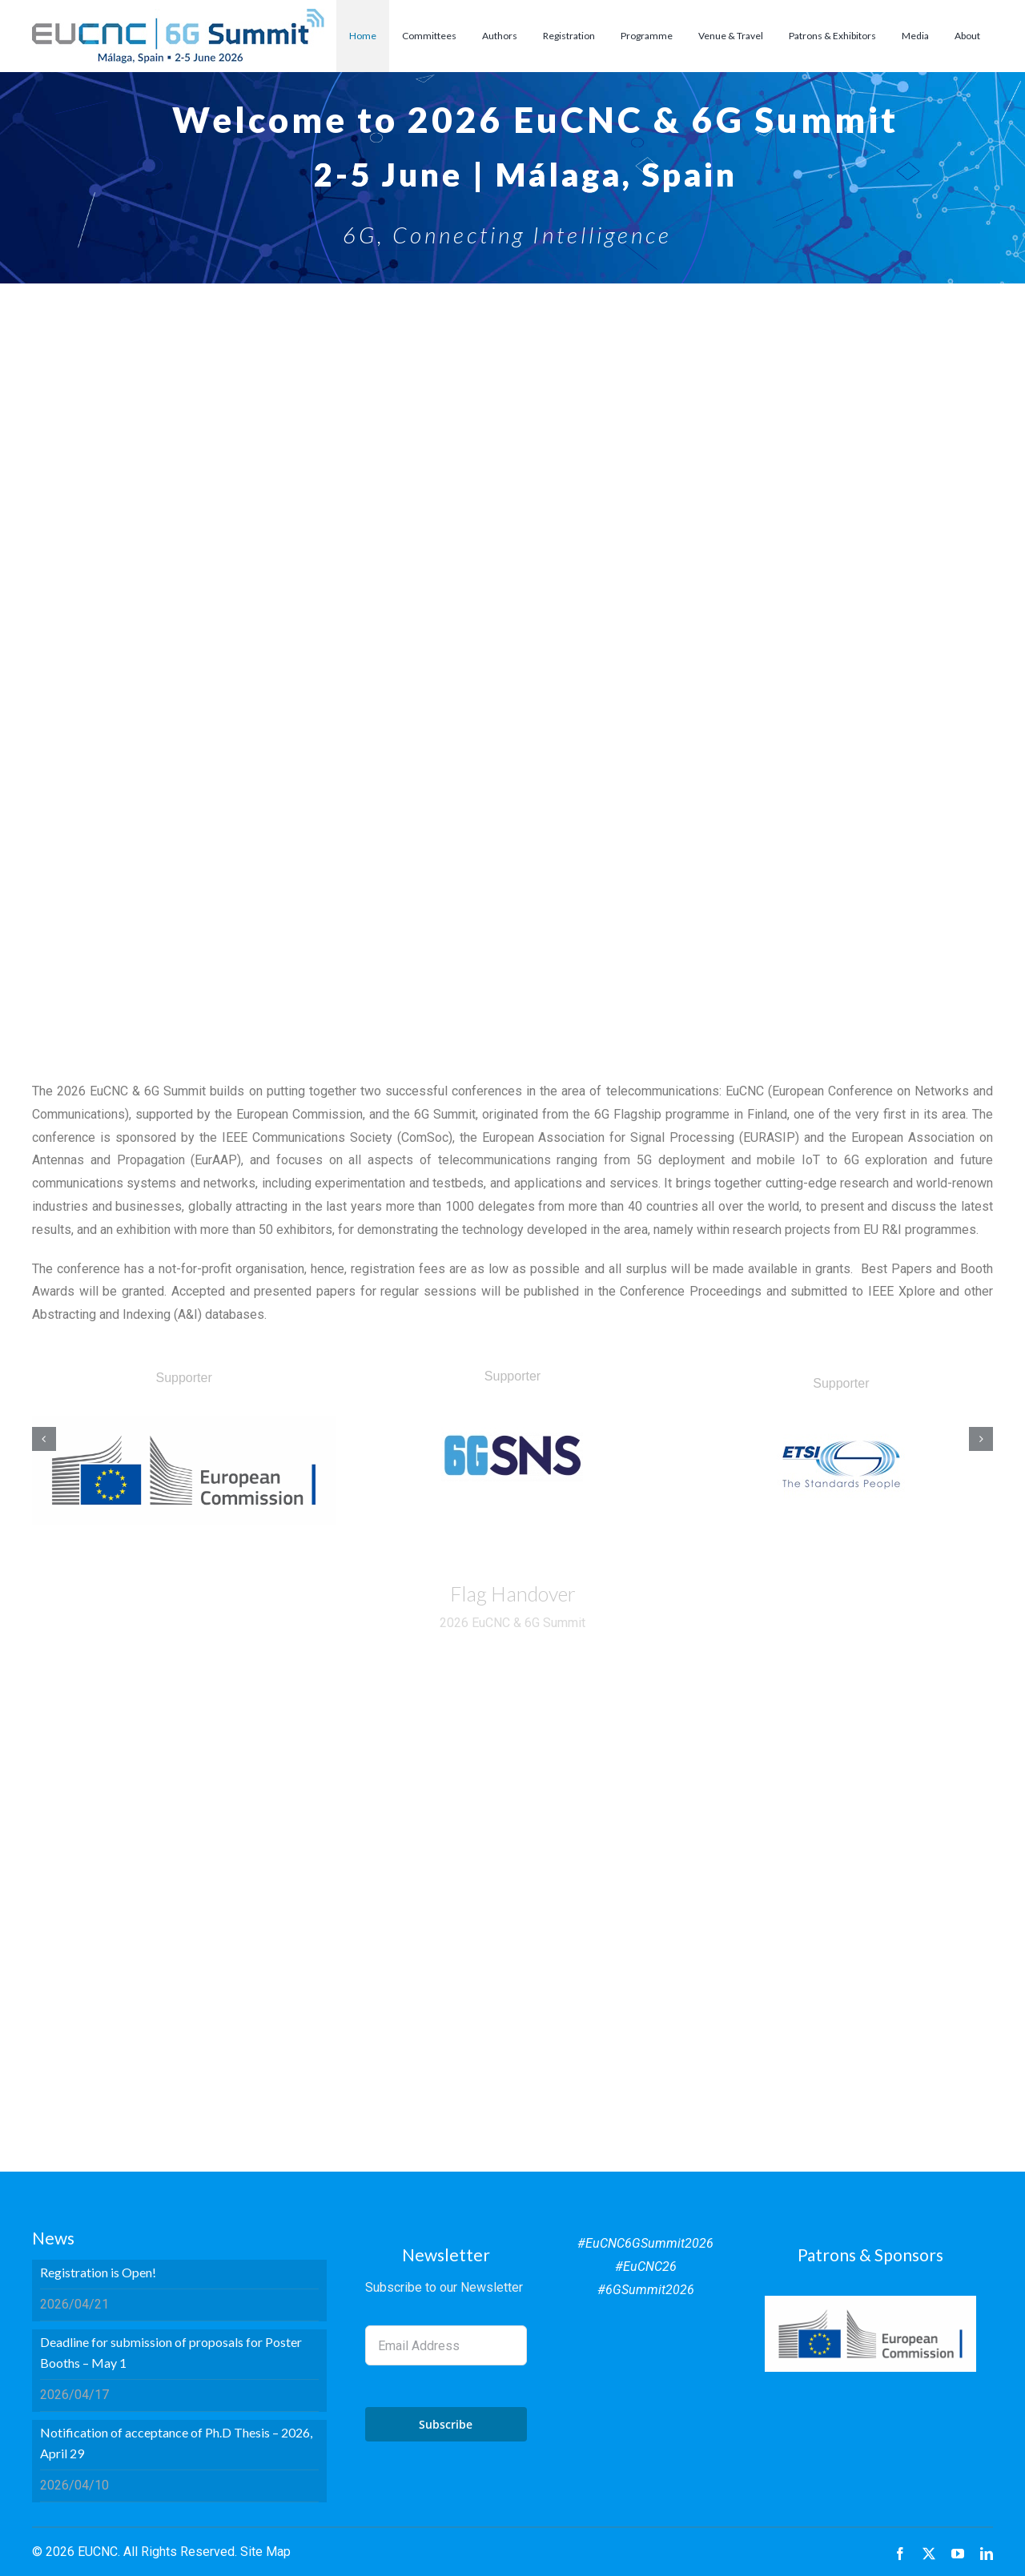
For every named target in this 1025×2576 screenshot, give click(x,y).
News (53, 2238)
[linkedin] (986, 2553)
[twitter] (928, 2553)
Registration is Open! (98, 2272)
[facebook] (900, 2553)
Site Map (265, 2551)
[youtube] (957, 2553)
